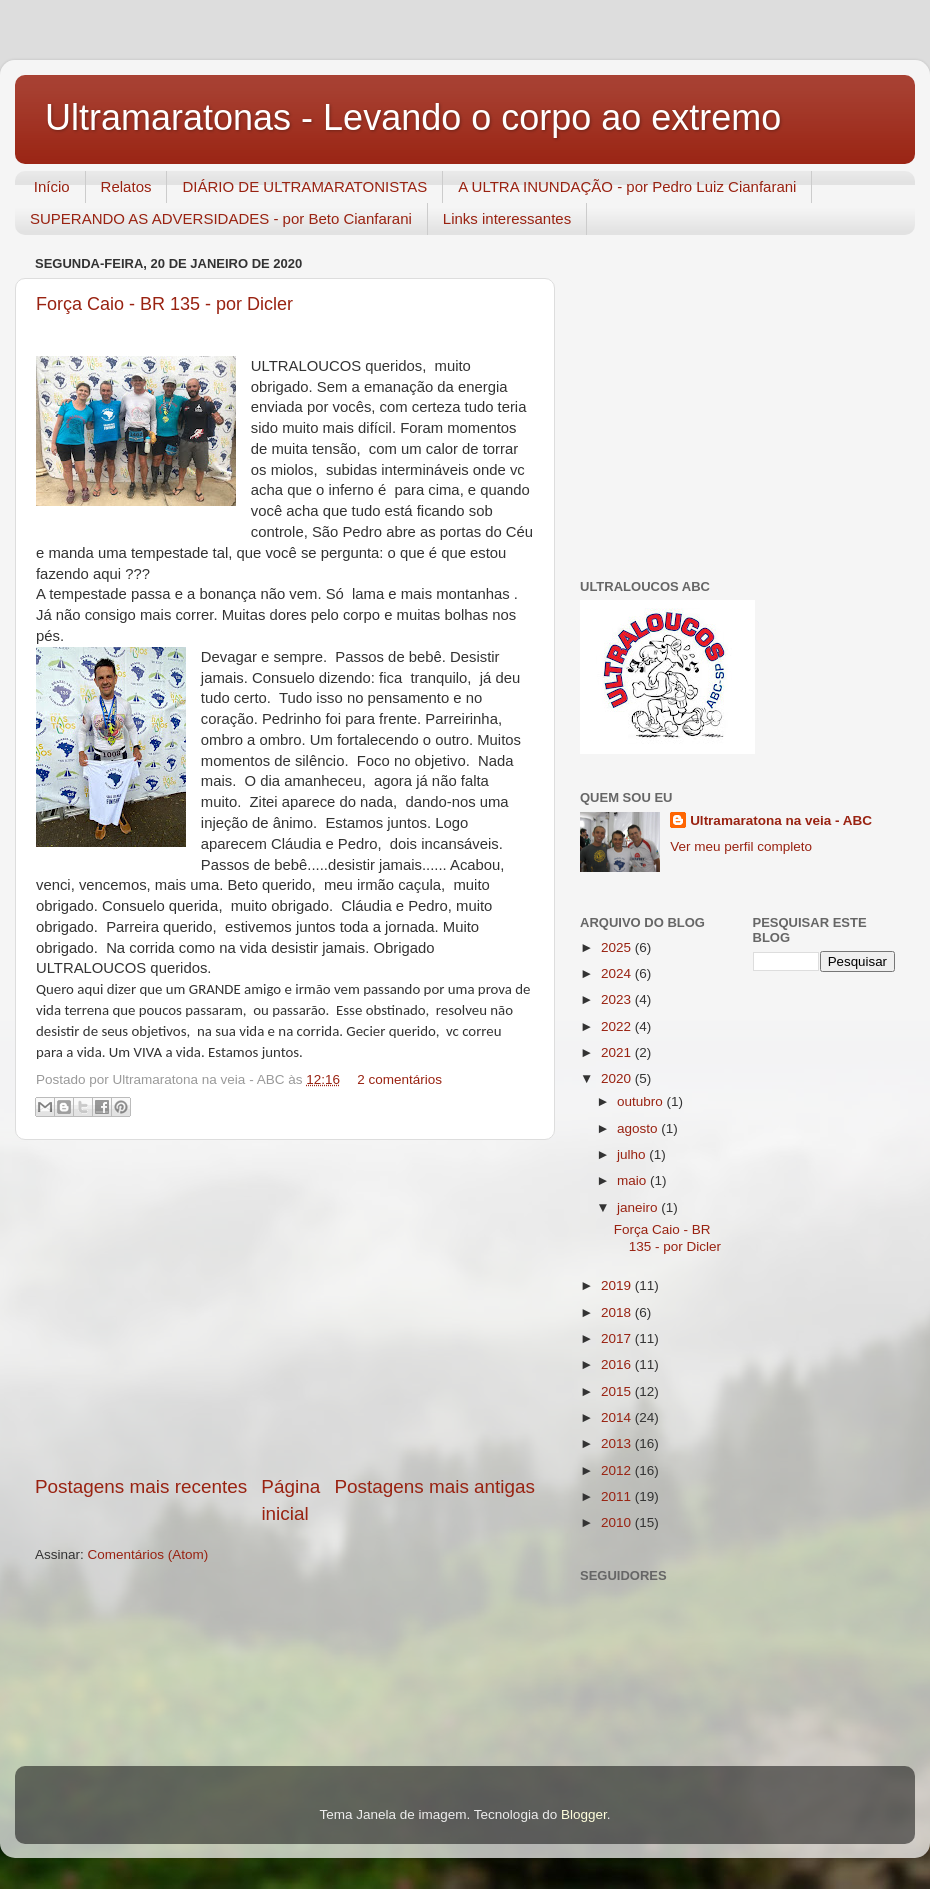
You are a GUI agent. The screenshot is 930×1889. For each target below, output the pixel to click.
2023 (618, 999)
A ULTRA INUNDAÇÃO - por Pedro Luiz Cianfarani (627, 186)
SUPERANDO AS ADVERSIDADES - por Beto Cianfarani (221, 218)
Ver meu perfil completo (741, 846)
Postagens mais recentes (141, 1486)
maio (633, 1180)
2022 (618, 1026)
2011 (618, 1496)
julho (633, 1154)
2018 (618, 1312)
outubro (642, 1101)
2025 (618, 947)
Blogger (584, 1814)
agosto (639, 1128)
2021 (618, 1052)
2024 (618, 973)
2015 (618, 1391)
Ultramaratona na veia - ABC (781, 820)
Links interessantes (507, 218)
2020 (618, 1078)
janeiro (639, 1207)
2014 (618, 1417)
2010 (618, 1522)
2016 (618, 1364)
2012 (618, 1470)
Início (52, 186)
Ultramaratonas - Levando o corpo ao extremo (413, 117)
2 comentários (399, 1079)
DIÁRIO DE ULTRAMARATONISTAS (304, 186)
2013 (618, 1443)
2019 (618, 1285)
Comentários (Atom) (148, 1554)
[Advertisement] (285, 1307)
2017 (618, 1338)
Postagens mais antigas (434, 1486)
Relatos (126, 186)
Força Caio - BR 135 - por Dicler (667, 1237)
